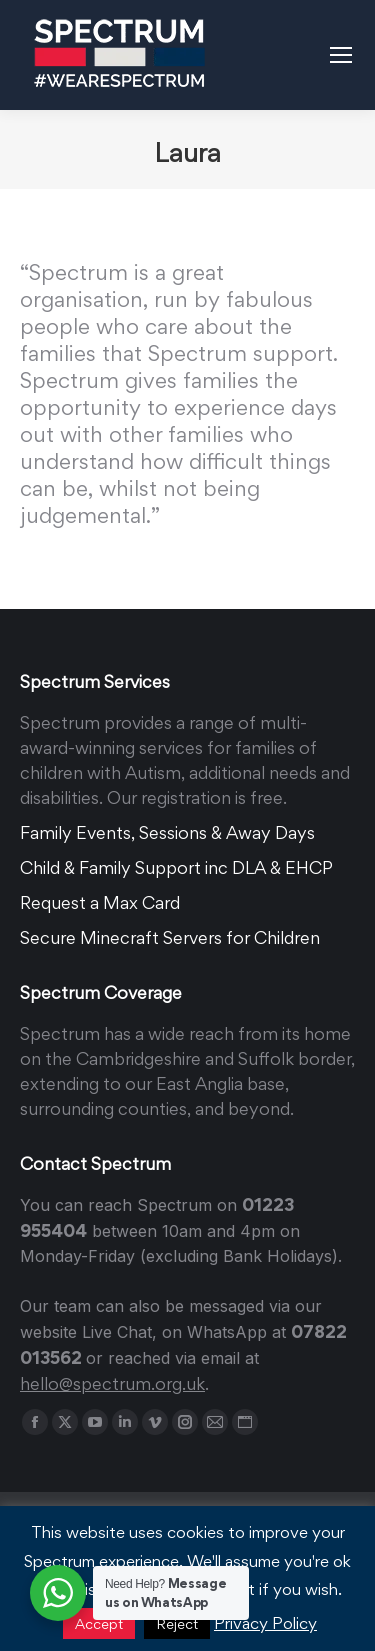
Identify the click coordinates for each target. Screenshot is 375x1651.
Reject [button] (177, 1623)
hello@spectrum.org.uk (112, 1383)
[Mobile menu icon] (341, 55)
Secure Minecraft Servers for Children (170, 937)
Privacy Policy (265, 1623)
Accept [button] (99, 1623)
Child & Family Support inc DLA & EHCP (176, 867)
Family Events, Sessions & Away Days (167, 832)
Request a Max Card (100, 902)
